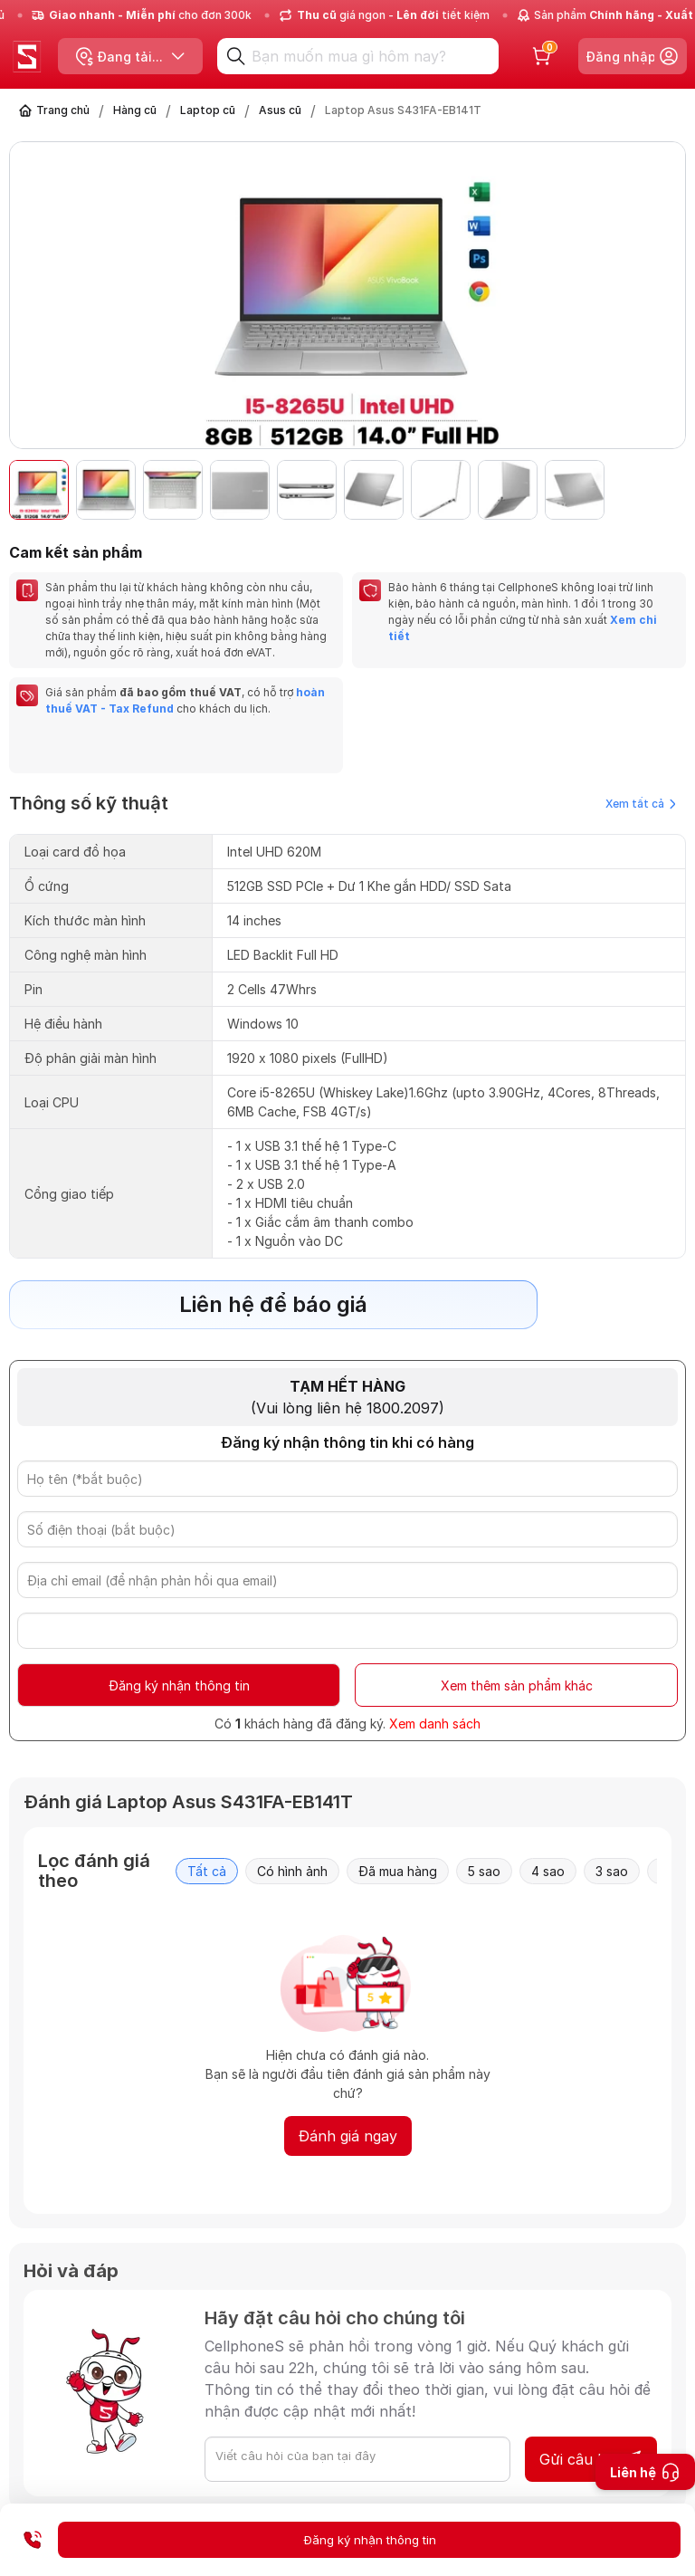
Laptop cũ (207, 110)
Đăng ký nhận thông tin (179, 1685)
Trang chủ (63, 110)
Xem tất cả (640, 803)
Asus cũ (280, 110)
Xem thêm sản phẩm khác (517, 1685)
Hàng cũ (135, 110)
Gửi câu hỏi (591, 2459)
